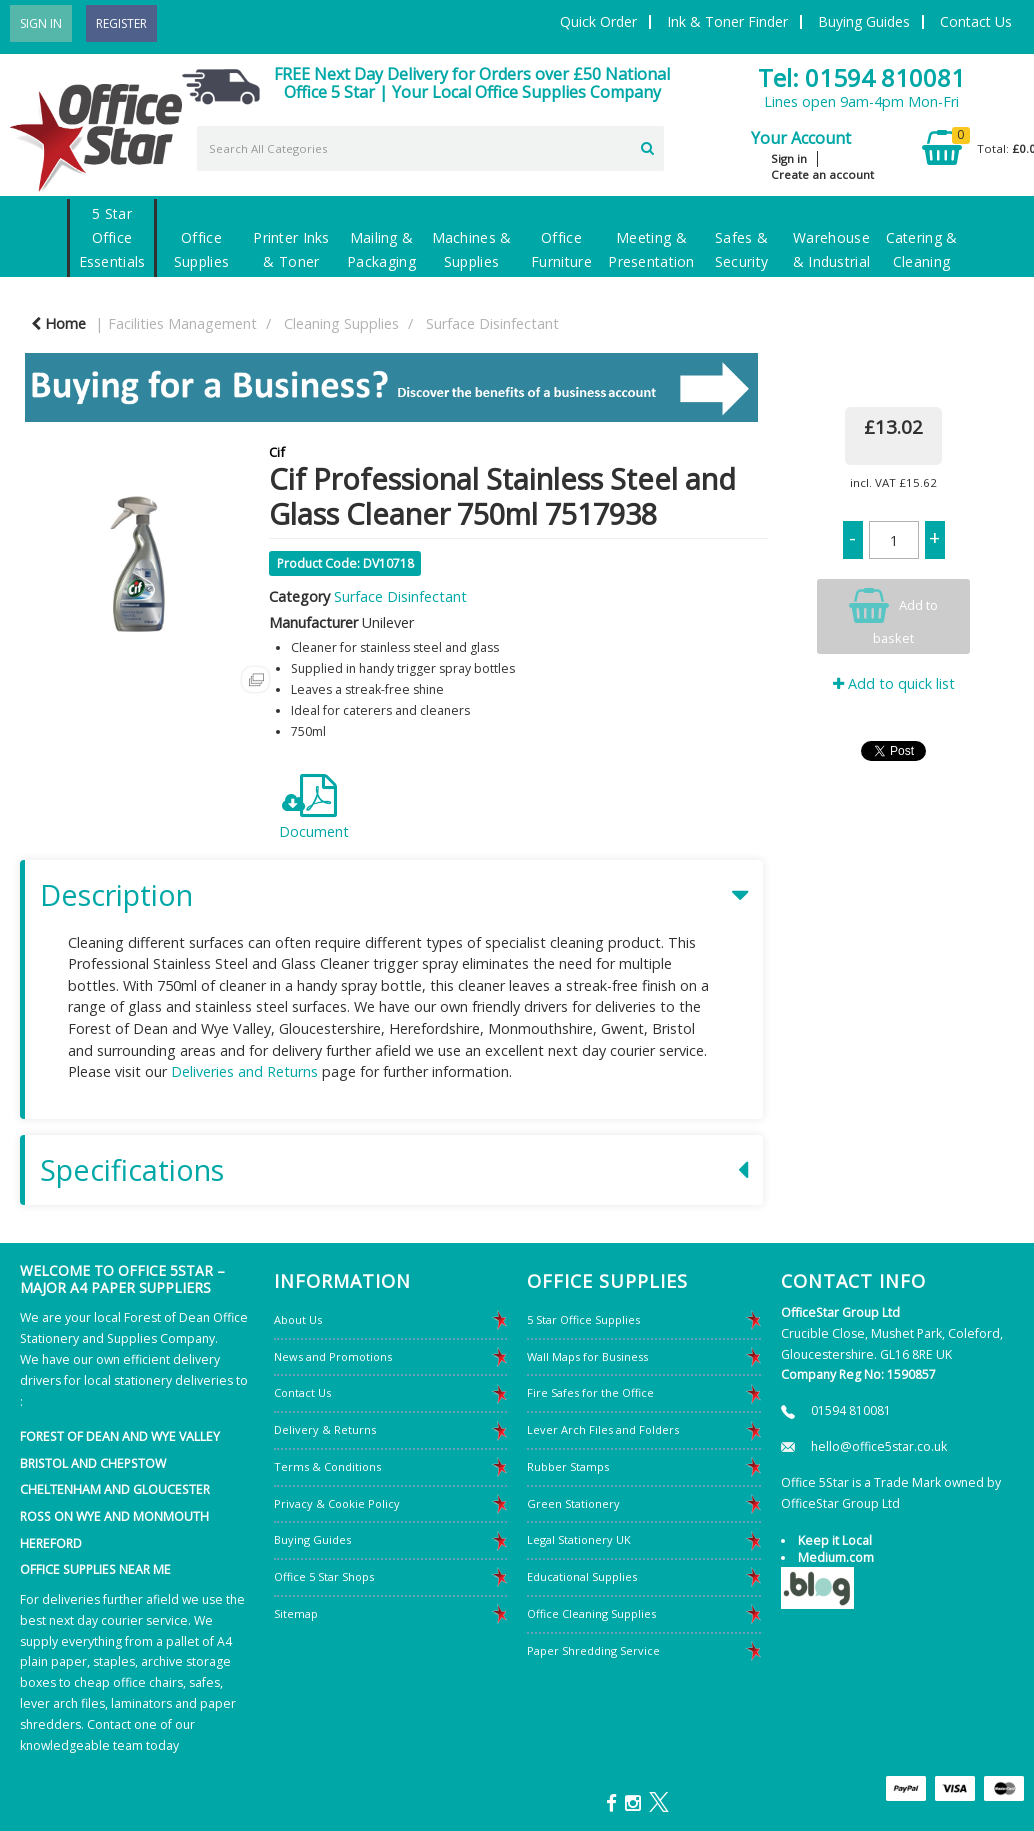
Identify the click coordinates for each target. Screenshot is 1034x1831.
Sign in (789, 158)
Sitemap (296, 1613)
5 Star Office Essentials (112, 237)
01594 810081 (851, 1410)
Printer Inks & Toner (291, 249)
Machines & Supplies (472, 249)
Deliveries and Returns (244, 1071)
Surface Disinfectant (492, 323)
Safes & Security (741, 249)
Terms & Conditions (327, 1466)
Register (121, 23)
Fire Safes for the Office (590, 1392)
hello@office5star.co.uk (879, 1446)
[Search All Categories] (430, 148)
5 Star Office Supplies (583, 1319)
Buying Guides (864, 21)
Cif (277, 452)
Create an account (822, 174)
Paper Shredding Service (593, 1650)
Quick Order (598, 21)
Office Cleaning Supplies (591, 1613)
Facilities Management (182, 323)
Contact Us (976, 21)
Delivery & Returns (325, 1429)
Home (58, 323)
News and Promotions (333, 1356)
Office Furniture (561, 249)
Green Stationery (573, 1503)
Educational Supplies (582, 1576)
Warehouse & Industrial (831, 249)
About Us (298, 1319)
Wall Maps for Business (587, 1356)
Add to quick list (894, 683)
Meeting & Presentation (651, 249)
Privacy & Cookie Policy (337, 1503)
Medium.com (836, 1557)
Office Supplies (201, 249)
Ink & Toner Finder (727, 21)
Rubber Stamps (568, 1466)
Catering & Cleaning (922, 249)
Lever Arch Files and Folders (603, 1429)
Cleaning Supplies (341, 323)
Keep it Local (835, 1540)
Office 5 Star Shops (324, 1576)
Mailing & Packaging (381, 249)
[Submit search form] (647, 146)
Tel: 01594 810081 (861, 77)
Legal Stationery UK (579, 1539)
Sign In (41, 23)
